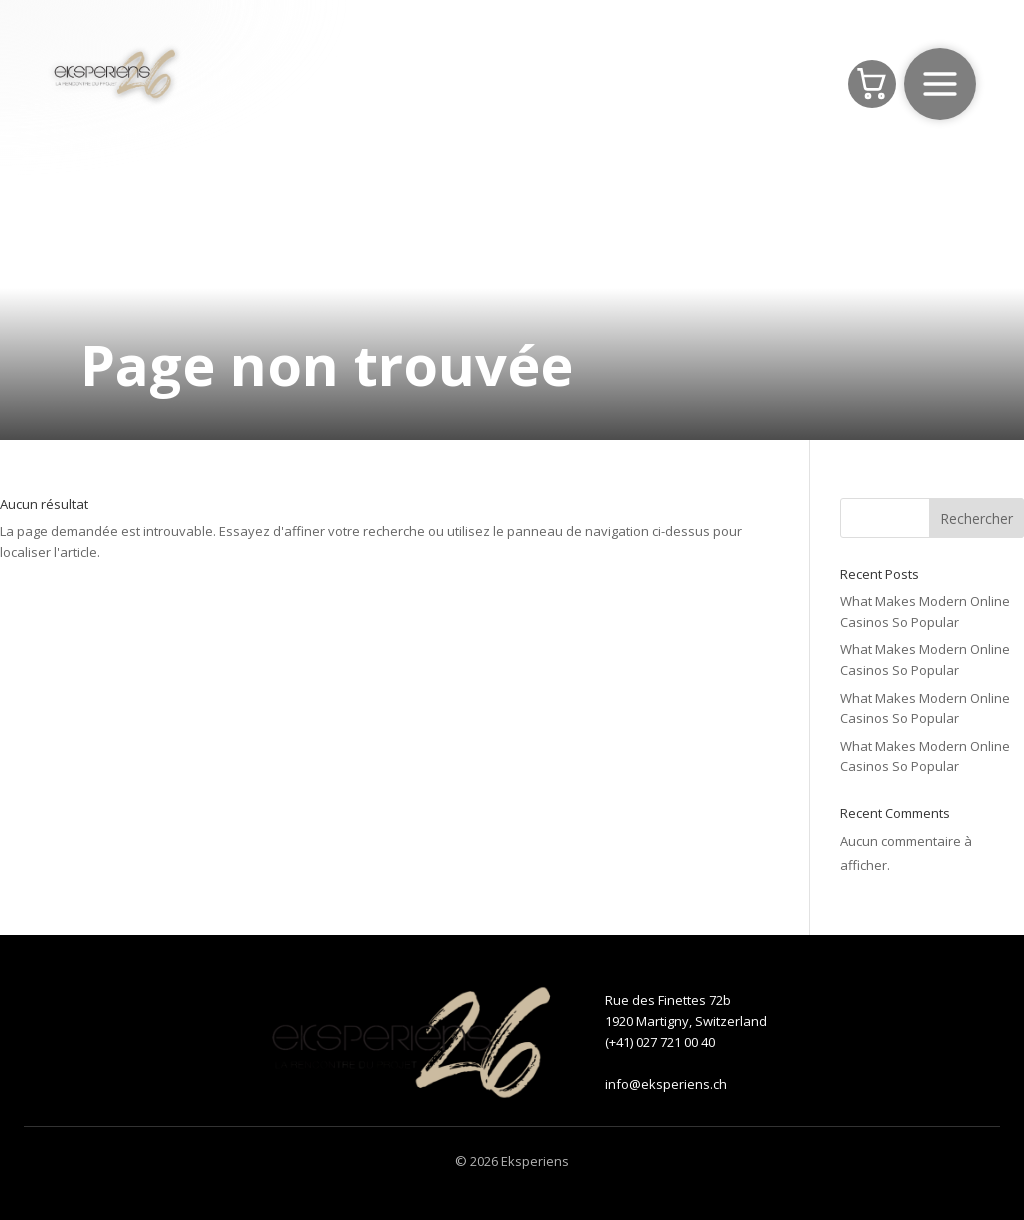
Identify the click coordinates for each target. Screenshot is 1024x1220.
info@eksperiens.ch (666, 1084)
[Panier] (872, 84)
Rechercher (976, 518)
